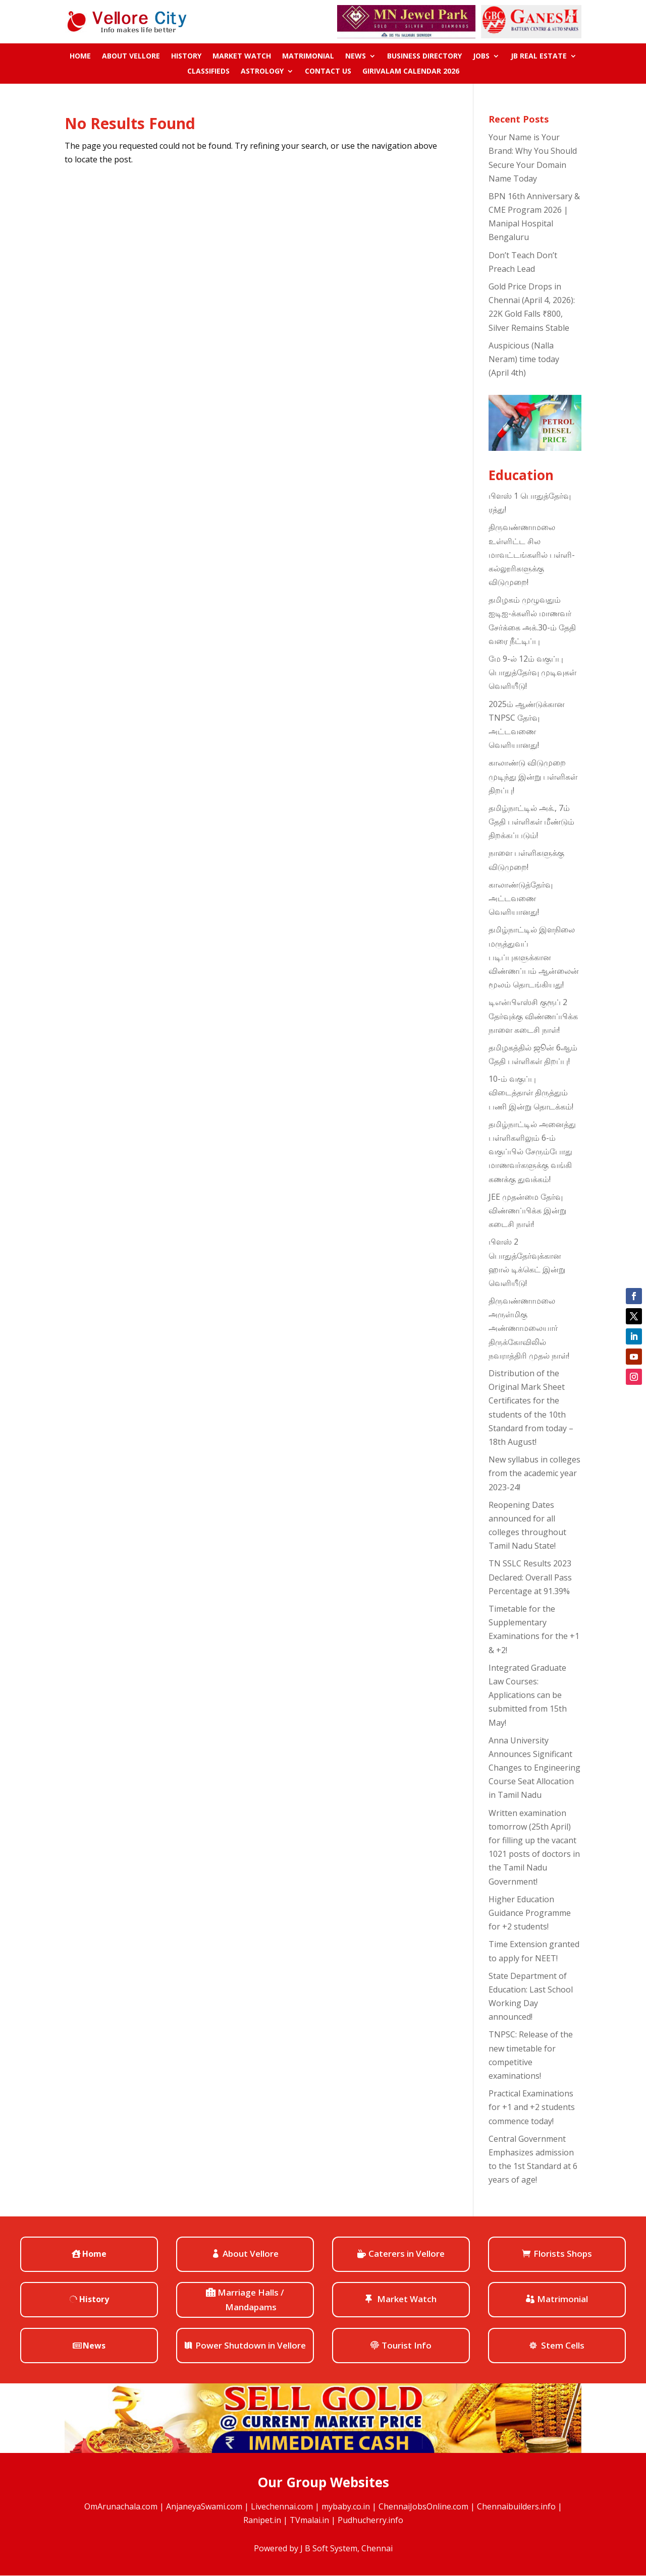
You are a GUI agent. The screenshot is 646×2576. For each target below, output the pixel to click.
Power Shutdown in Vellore (250, 2345)
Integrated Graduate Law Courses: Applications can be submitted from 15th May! (528, 1695)
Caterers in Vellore (406, 2253)
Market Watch (241, 56)
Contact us (328, 72)
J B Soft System (328, 2548)
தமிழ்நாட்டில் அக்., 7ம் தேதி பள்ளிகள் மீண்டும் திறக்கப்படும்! (531, 821)
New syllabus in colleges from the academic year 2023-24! (534, 1473)
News (355, 56)
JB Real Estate (539, 56)
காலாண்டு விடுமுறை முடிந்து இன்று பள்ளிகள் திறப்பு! (533, 776)
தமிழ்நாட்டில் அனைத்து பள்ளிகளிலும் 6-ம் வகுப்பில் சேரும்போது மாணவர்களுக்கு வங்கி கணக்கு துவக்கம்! (532, 1152)
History (186, 56)
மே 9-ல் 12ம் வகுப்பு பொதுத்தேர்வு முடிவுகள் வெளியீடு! (532, 672)
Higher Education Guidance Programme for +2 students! (530, 1913)
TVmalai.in (309, 2520)
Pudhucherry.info (370, 2520)
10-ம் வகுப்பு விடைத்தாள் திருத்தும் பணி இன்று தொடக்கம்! (531, 1092)
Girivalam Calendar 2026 (410, 72)
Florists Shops (562, 2253)
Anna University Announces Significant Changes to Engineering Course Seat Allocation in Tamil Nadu (534, 1768)
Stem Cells (562, 2345)
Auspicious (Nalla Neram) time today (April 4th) (524, 359)
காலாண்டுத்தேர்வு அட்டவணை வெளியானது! (521, 898)
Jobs (481, 56)
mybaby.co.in (345, 2506)
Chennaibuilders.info (516, 2506)
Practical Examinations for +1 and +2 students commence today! (532, 2107)
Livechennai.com (282, 2506)
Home (80, 56)
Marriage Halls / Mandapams (251, 2300)
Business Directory (424, 56)
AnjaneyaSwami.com (204, 2506)
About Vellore (131, 56)
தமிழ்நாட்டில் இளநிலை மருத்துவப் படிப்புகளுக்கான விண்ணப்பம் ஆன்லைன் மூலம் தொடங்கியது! (534, 957)
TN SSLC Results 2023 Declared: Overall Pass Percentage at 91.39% (530, 1577)
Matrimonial (308, 56)
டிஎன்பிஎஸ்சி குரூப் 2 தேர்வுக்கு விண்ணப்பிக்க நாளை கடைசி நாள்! (533, 1016)
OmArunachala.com (120, 2506)
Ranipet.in (262, 2520)
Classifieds (208, 72)
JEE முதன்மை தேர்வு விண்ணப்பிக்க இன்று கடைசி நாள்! (527, 1210)
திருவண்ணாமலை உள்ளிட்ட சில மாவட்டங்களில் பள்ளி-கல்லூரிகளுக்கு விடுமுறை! (532, 554)
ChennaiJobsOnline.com (423, 2506)
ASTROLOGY (262, 72)
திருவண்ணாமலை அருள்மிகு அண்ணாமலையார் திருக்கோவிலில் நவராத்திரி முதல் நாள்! (529, 1328)
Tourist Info (407, 2345)
